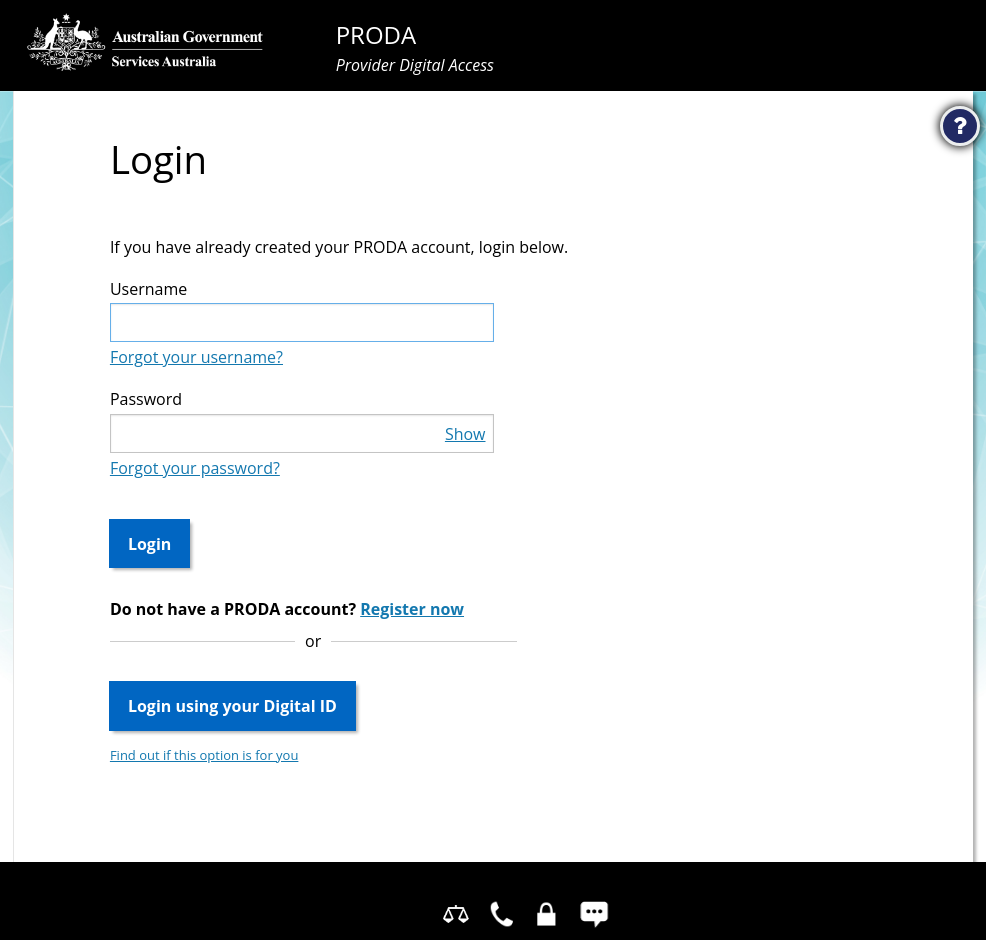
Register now (412, 609)
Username (148, 289)
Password (146, 399)
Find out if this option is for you (204, 755)
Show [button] (465, 434)
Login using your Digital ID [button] (232, 706)
